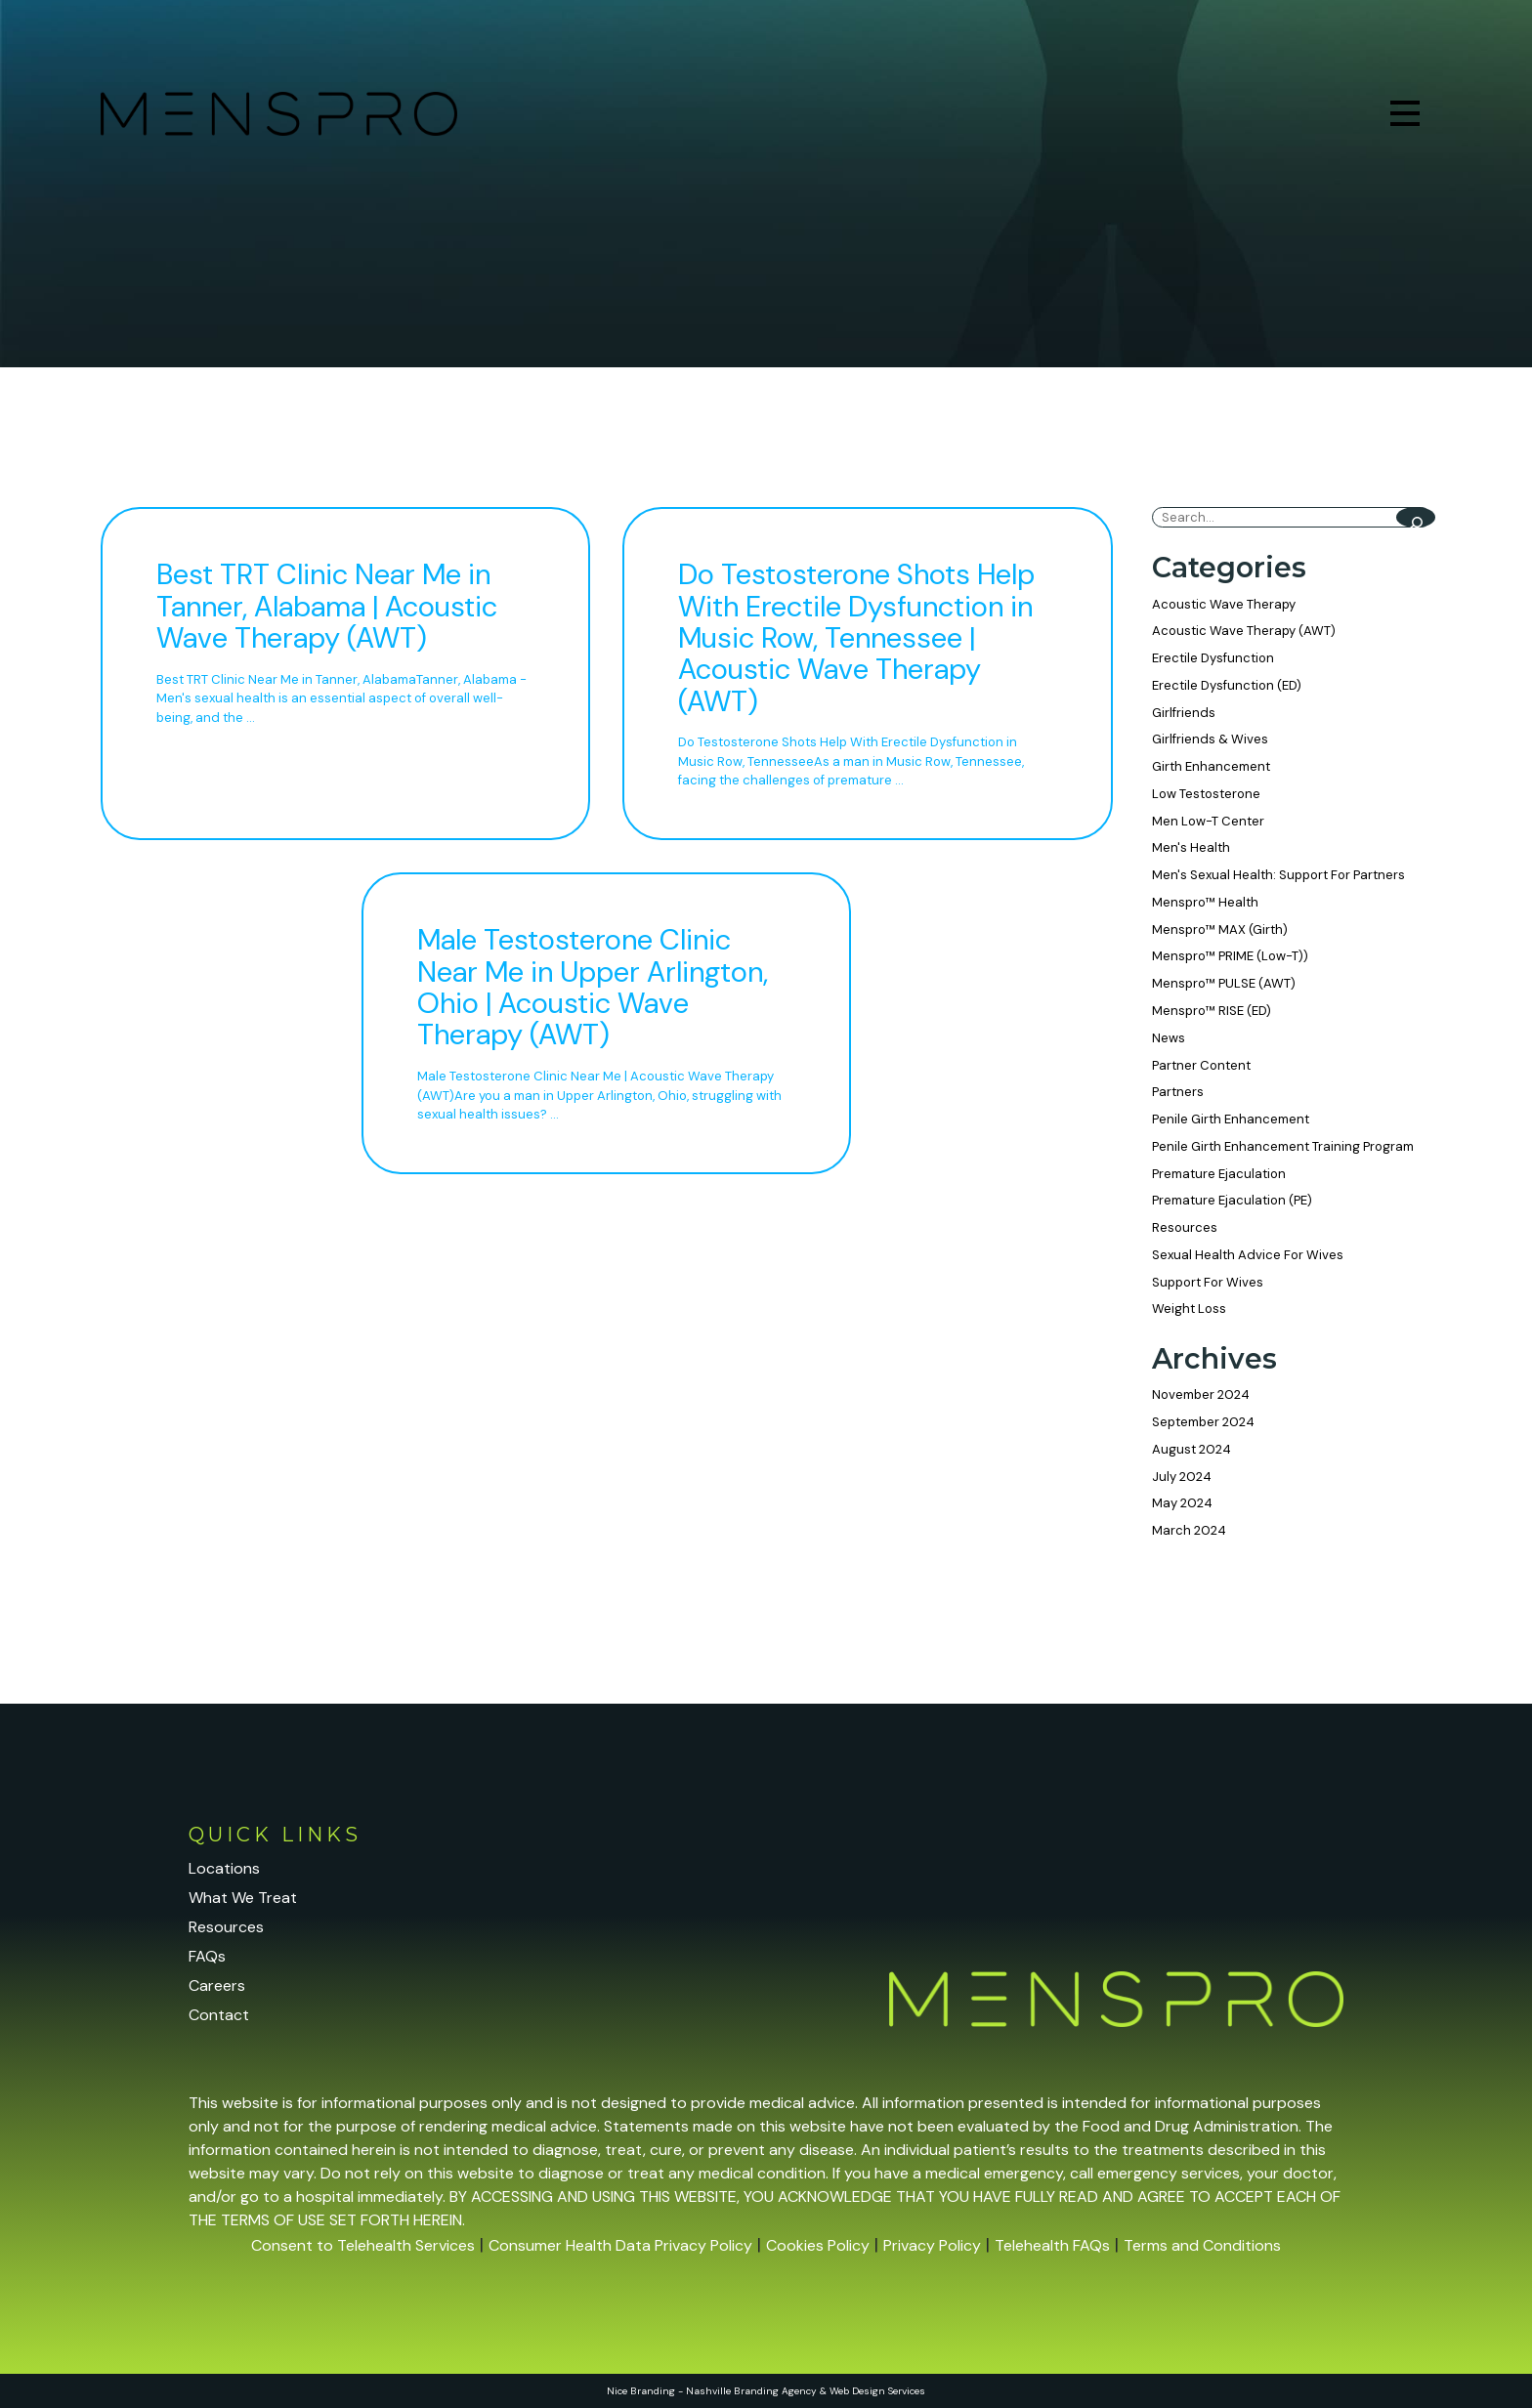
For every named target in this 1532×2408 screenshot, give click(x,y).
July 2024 (1182, 1476)
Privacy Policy (932, 2245)
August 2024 (1191, 1449)
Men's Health (1191, 847)
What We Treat (243, 1897)
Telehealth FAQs (1052, 2245)
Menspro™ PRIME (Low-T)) (1230, 956)
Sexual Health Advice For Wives (1247, 1254)
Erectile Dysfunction (1213, 658)
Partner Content (1201, 1065)
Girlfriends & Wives (1210, 739)
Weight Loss (1189, 1308)
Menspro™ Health (1205, 902)
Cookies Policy (818, 2245)
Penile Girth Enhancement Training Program (1283, 1146)
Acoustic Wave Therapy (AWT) (1244, 630)
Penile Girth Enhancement (1230, 1119)
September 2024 (1203, 1422)
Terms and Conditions (1202, 2245)
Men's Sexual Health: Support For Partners (1278, 874)
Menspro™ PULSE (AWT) (1224, 983)
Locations (224, 1868)
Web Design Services (877, 2391)
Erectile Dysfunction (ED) (1226, 685)
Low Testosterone (1206, 793)
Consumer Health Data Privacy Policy (620, 2245)
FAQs (207, 1956)
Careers (217, 1985)
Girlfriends (1183, 712)
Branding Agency (775, 2391)
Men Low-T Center (1208, 821)
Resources (1184, 1227)
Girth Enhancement (1211, 766)
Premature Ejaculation (1219, 1173)
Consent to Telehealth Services (363, 2245)
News (1168, 1038)
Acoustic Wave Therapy (1224, 604)
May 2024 (1182, 1503)
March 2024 (1189, 1530)
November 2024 (1201, 1394)
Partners (1178, 1091)
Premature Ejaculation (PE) (1232, 1200)
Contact (219, 2015)
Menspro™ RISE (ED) (1211, 1010)
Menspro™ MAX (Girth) (1220, 929)
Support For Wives (1207, 1282)
